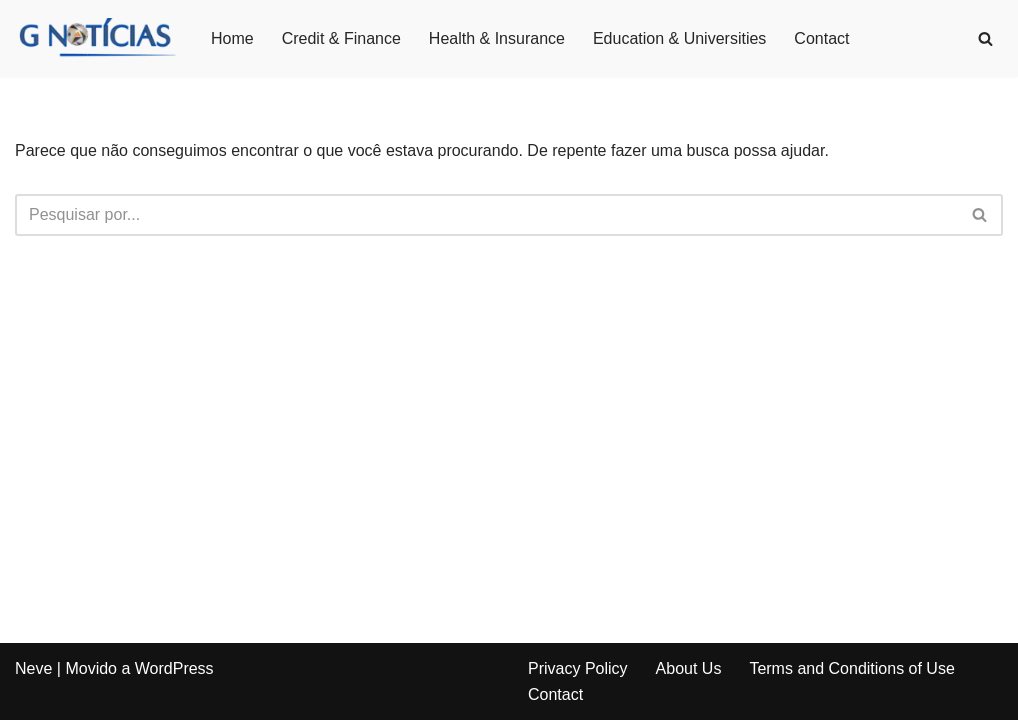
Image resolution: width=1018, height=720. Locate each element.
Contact (821, 38)
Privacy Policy (578, 668)
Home (232, 38)
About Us (689, 668)
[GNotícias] (96, 38)
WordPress (174, 668)
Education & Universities (679, 38)
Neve (33, 668)
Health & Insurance (497, 38)
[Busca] (985, 38)
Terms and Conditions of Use (851, 668)
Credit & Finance (341, 38)
